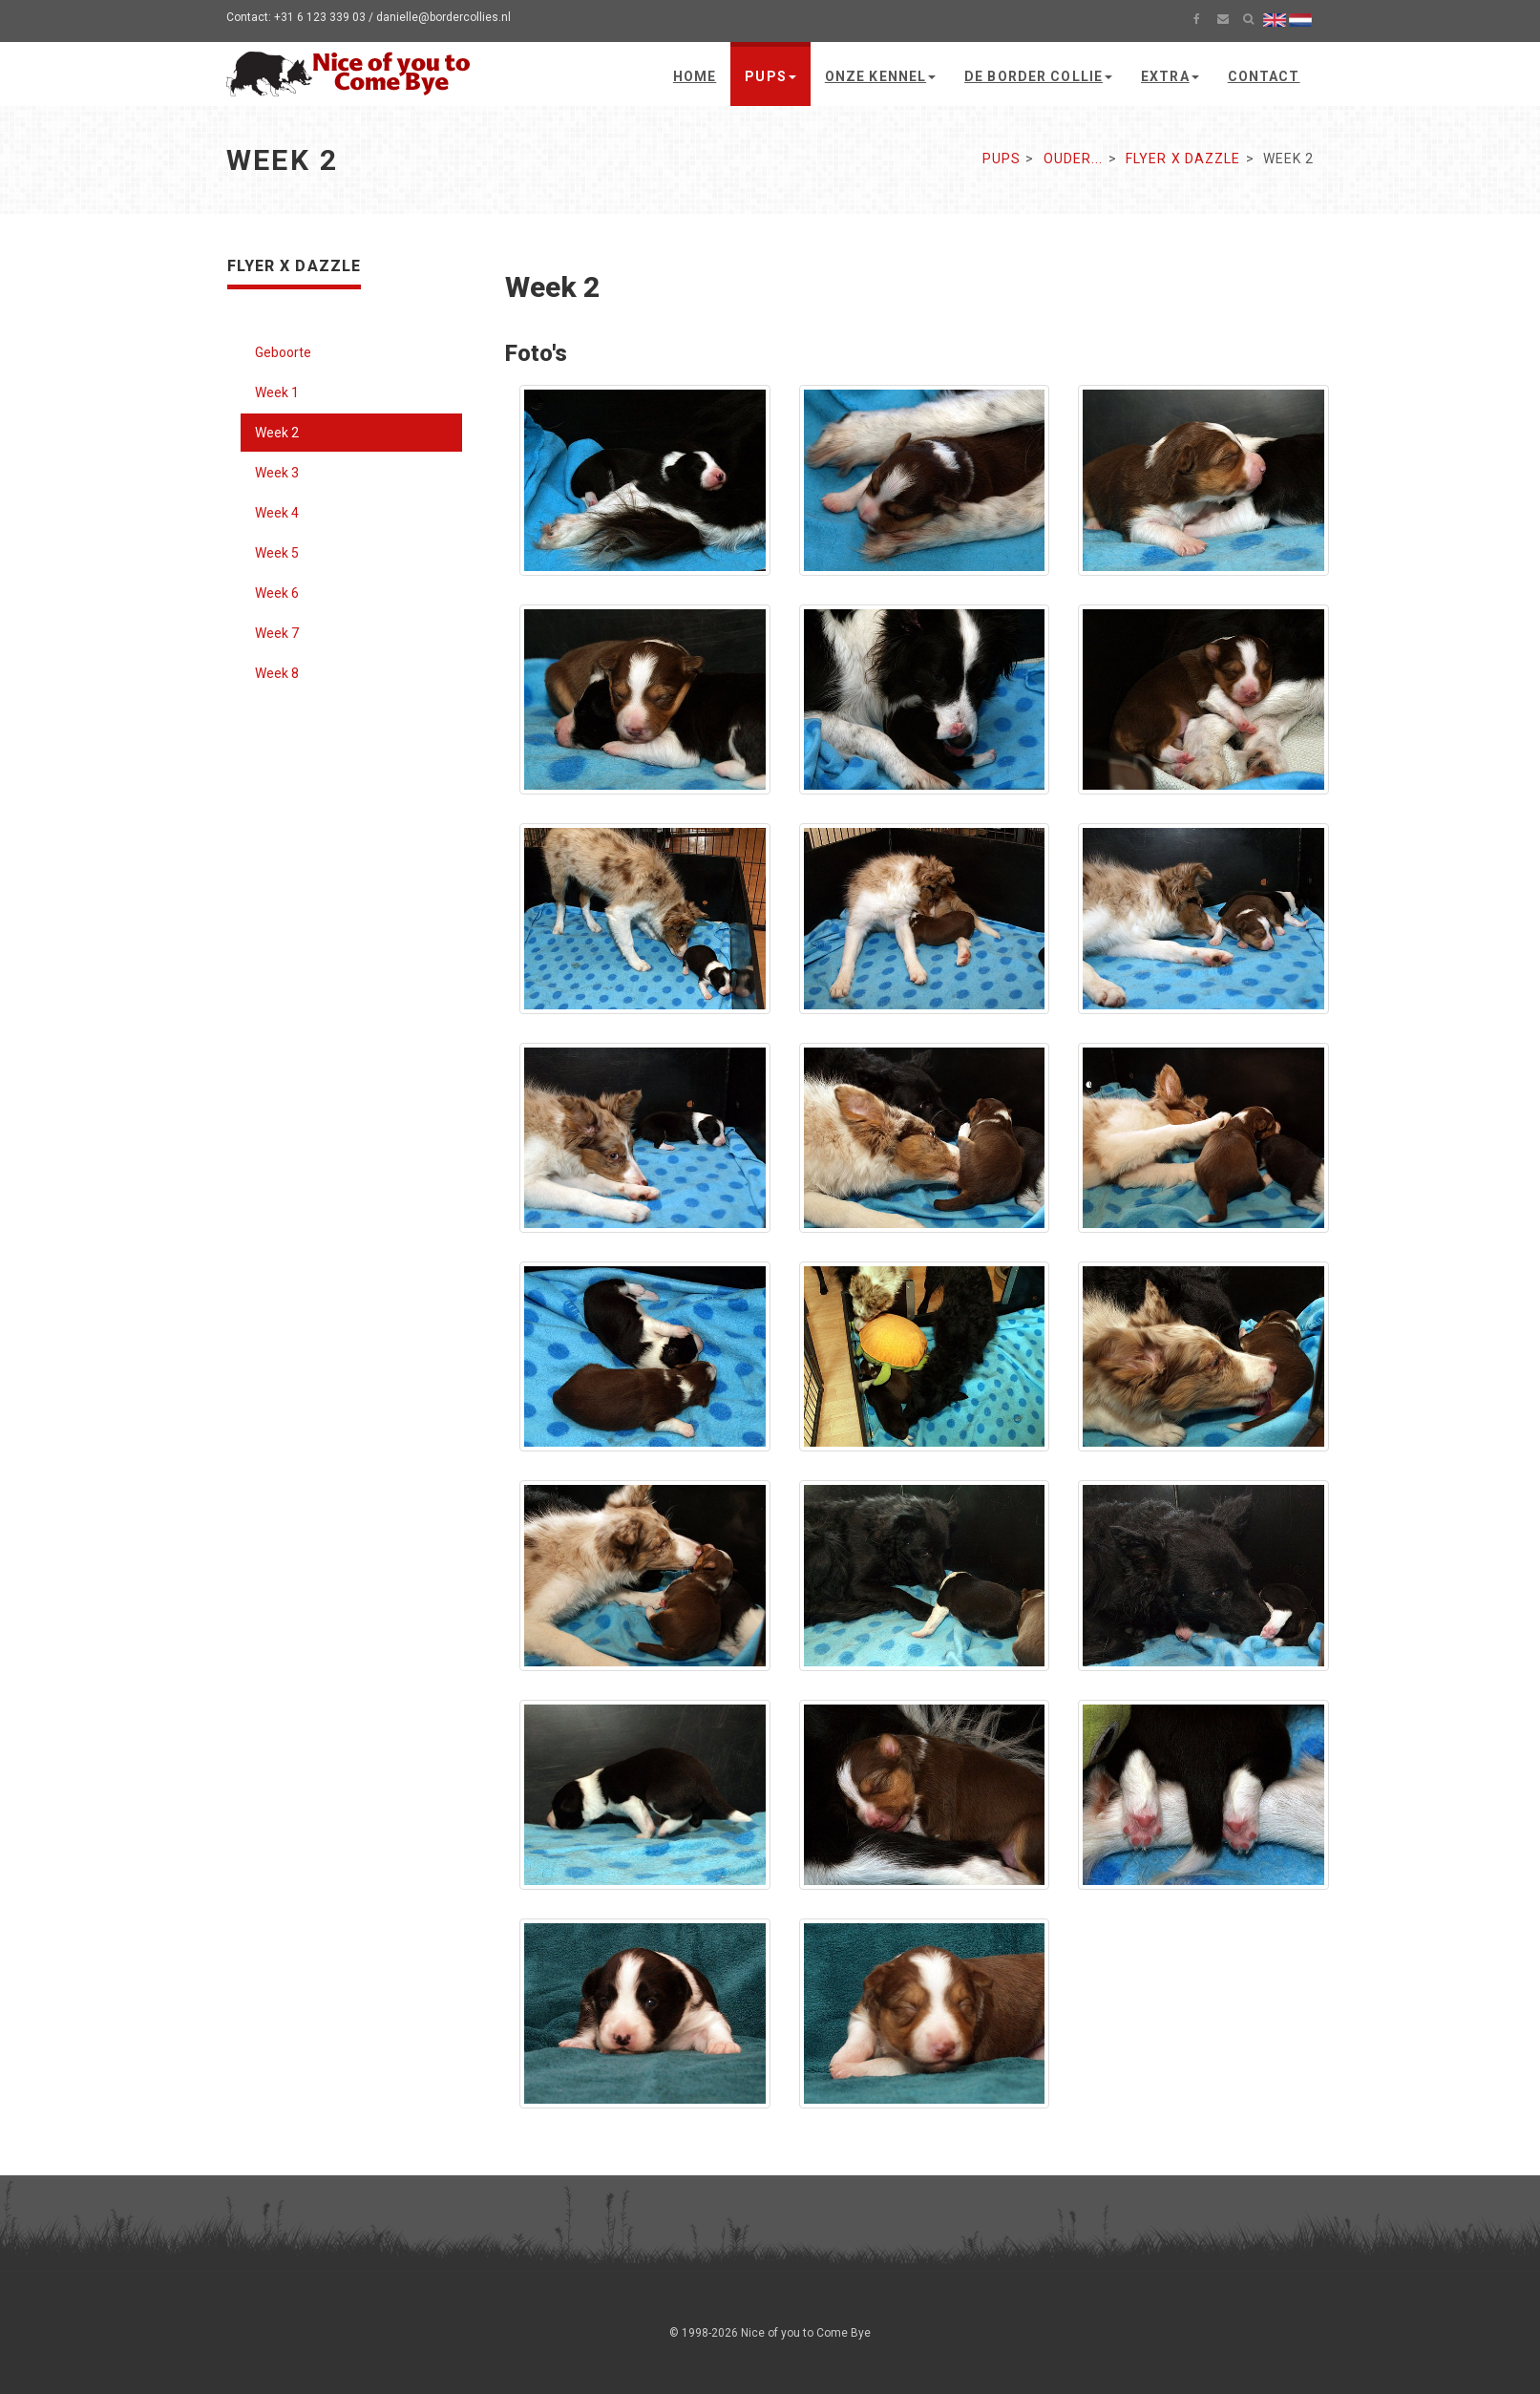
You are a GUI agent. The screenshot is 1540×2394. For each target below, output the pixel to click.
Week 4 (277, 512)
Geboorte (283, 352)
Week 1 (277, 392)
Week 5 (277, 553)
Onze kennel (880, 76)
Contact (1264, 76)
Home (694, 76)
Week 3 (277, 472)
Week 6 (277, 593)
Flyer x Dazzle (1183, 158)
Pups (770, 76)
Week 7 (277, 633)
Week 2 (277, 432)
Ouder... (1074, 158)
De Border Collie (1038, 76)
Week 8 (277, 673)
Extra (1170, 76)
